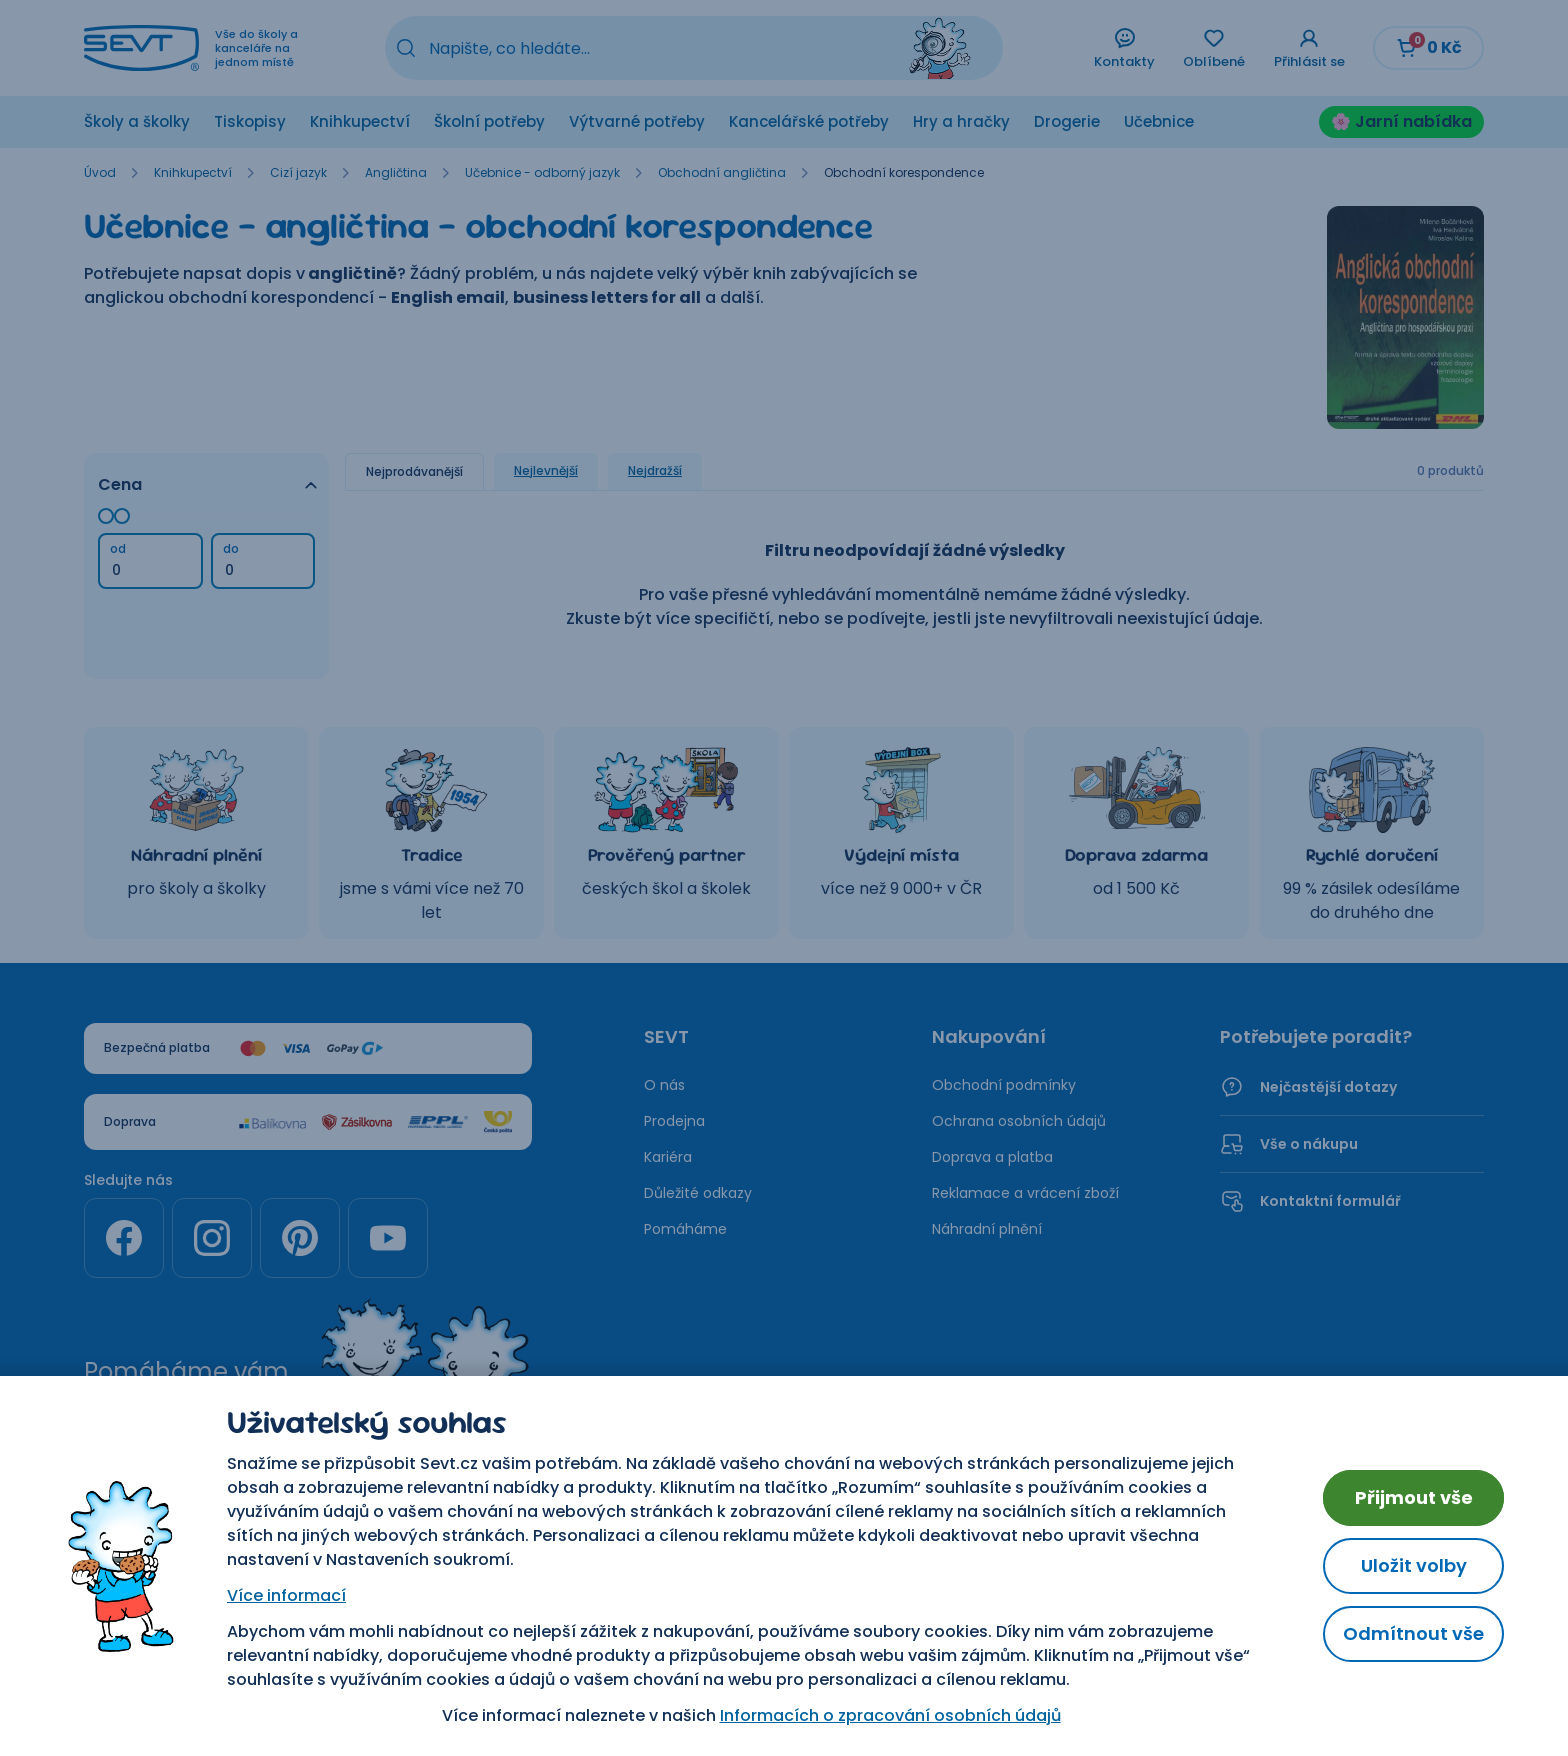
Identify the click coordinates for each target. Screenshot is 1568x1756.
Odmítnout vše (1413, 1633)
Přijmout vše (1414, 1497)
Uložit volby (1414, 1565)
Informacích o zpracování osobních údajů (890, 1715)
